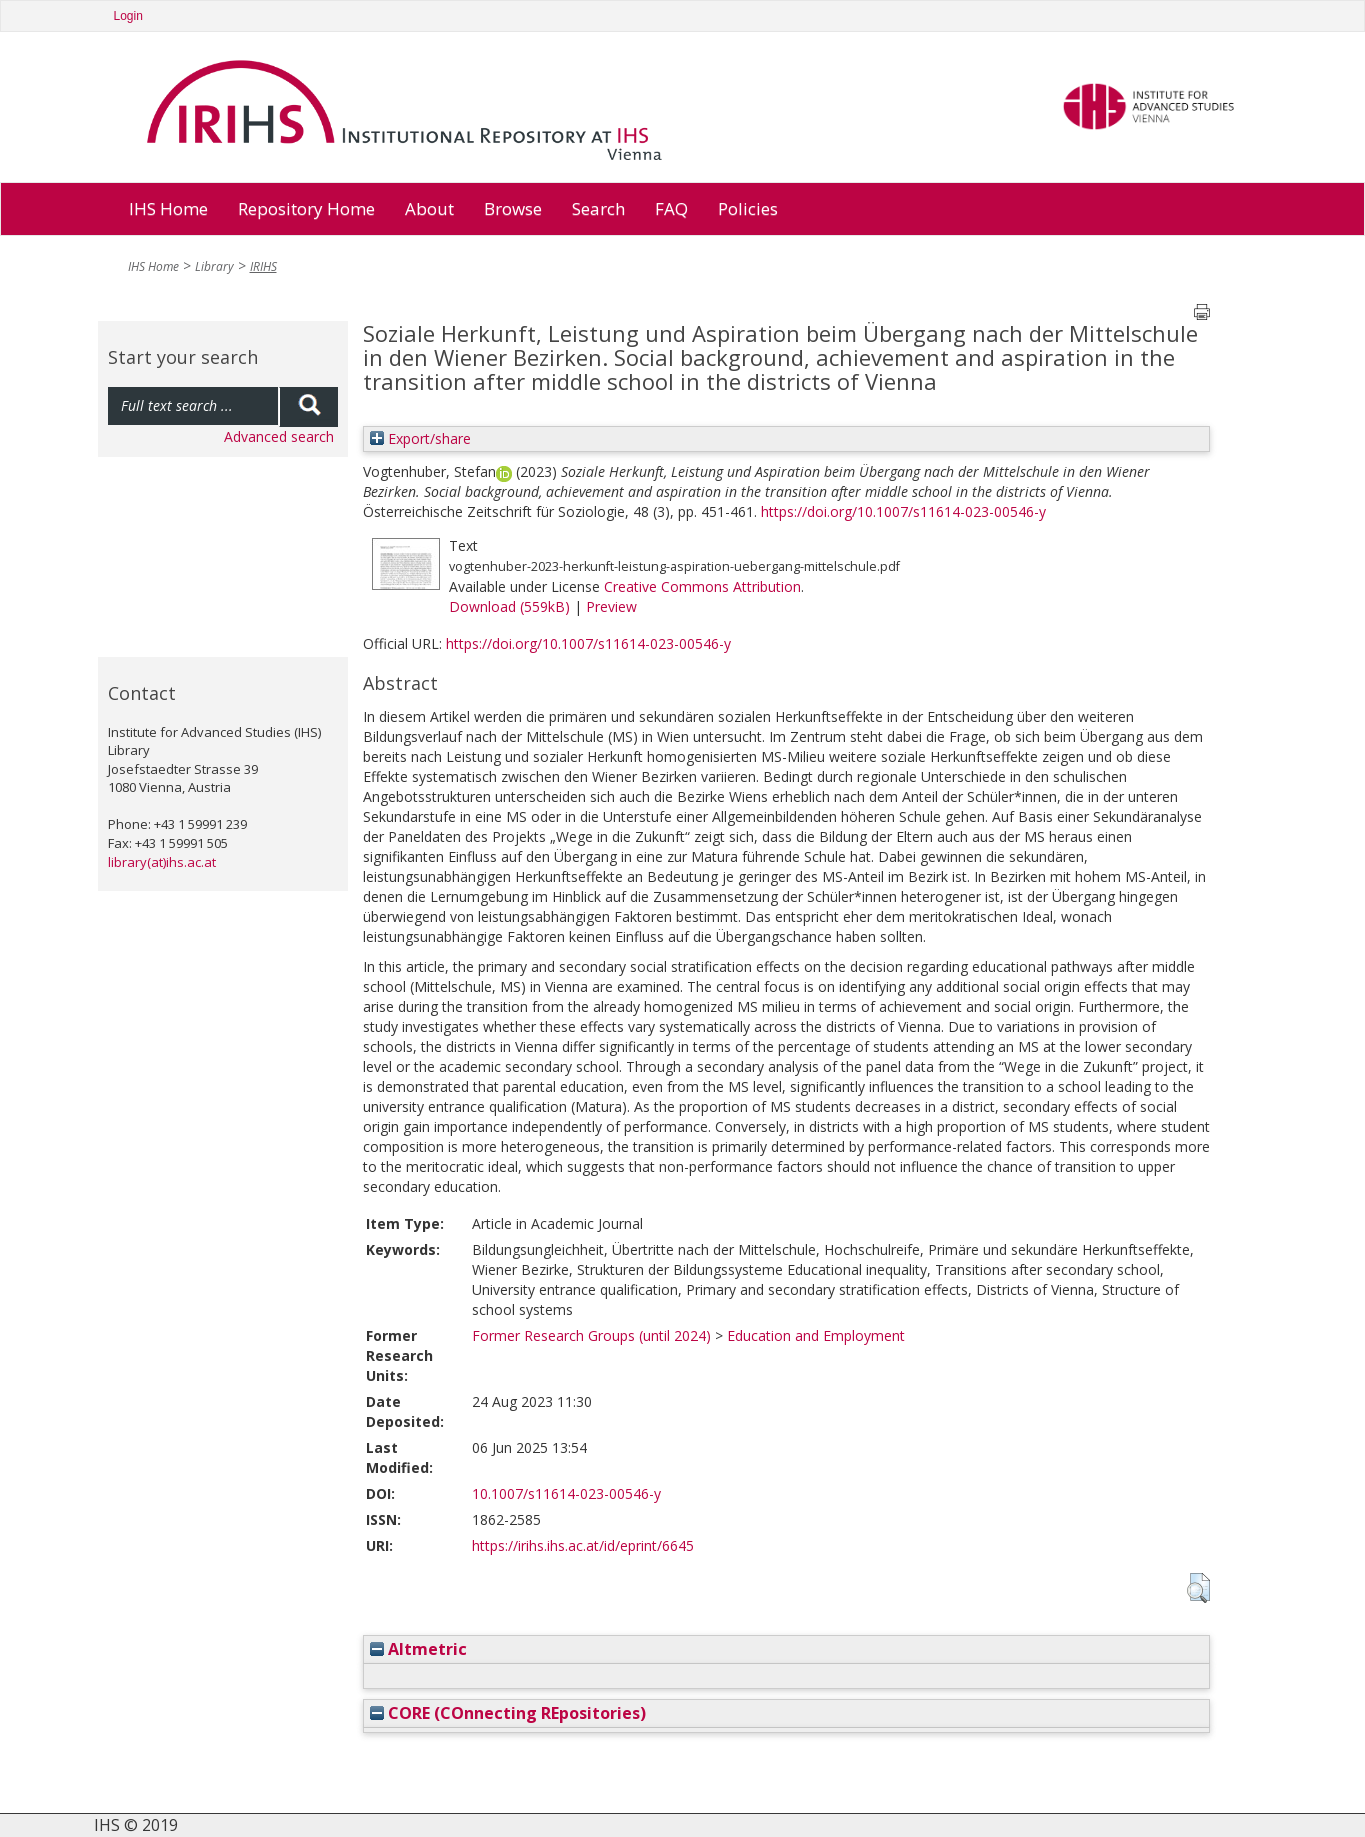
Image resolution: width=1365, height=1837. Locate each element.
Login (128, 16)
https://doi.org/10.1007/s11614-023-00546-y (903, 511)
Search (598, 208)
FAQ (671, 208)
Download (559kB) (509, 606)
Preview (611, 606)
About (429, 208)
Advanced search (279, 436)
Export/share (420, 438)
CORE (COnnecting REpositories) (508, 1713)
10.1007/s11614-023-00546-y (566, 1493)
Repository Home (306, 208)
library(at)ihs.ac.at (162, 862)
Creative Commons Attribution (702, 586)
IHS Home (168, 208)
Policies (748, 208)
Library (214, 266)
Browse (513, 208)
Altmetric (418, 1649)
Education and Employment (816, 1335)
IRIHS (263, 266)
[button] (1198, 1588)
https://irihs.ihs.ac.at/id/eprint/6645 (583, 1545)
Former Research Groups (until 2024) (591, 1335)
